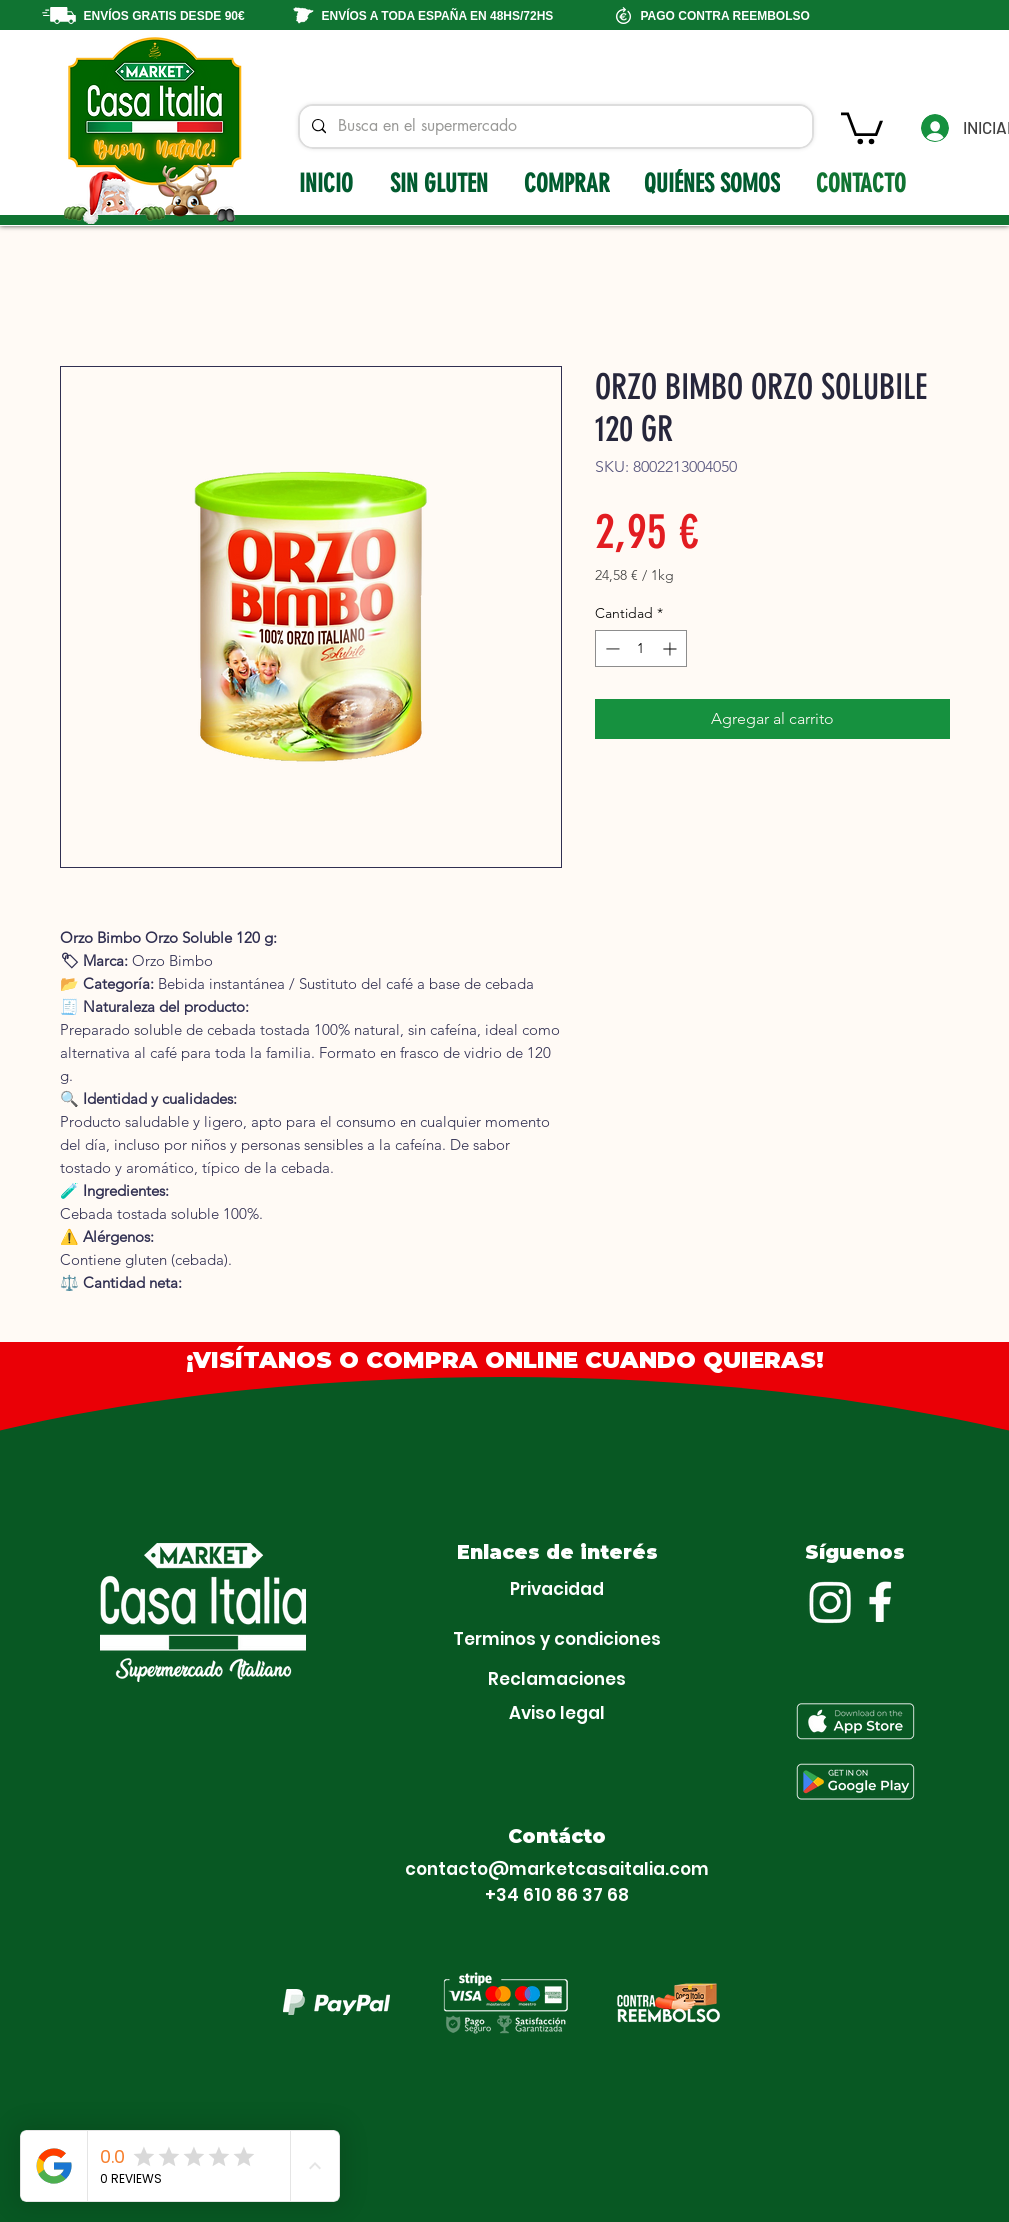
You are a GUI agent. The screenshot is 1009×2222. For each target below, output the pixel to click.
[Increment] (671, 648)
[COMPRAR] (569, 183)
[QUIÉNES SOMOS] (714, 183)
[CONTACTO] (863, 183)
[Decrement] (610, 648)
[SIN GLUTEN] (441, 183)
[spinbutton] (641, 648)
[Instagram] (830, 1601)
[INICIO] (328, 183)
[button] (862, 126)
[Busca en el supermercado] (554, 126)
